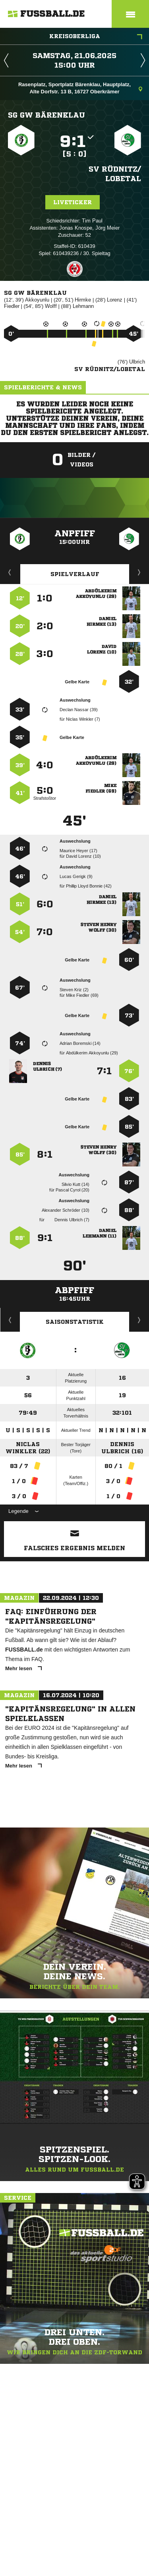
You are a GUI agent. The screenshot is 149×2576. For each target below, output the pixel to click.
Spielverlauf (74, 574)
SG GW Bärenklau (46, 114)
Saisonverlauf (139, 1320)
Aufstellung (139, 572)
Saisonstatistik (75, 1322)
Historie (10, 1320)
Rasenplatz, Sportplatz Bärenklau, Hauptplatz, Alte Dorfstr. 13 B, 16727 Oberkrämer (80, 88)
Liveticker (72, 202)
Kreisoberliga (96, 37)
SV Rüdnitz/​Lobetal (115, 173)
